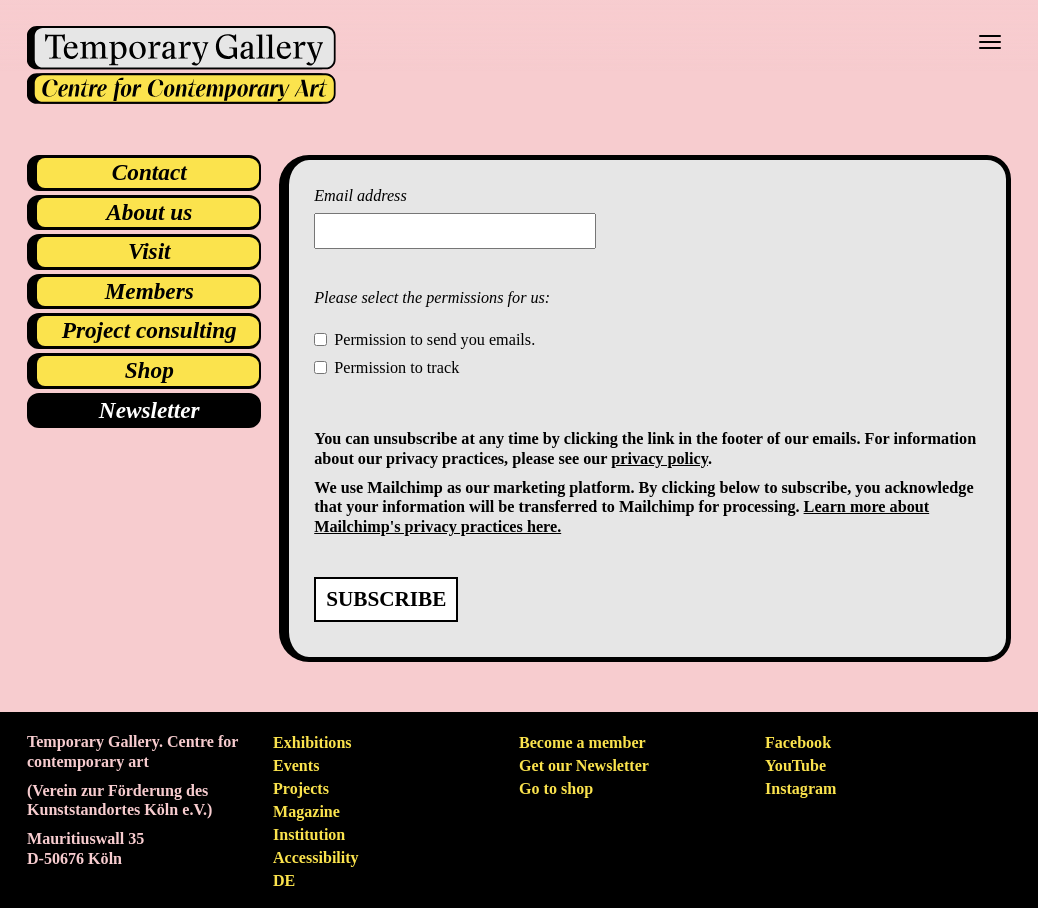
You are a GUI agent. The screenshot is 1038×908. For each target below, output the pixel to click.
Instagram (800, 788)
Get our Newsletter (584, 765)
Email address (360, 196)
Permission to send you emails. (434, 340)
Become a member (582, 742)
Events (296, 765)
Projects (301, 788)
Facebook (798, 742)
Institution (309, 834)
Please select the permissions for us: (432, 298)
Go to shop (556, 788)
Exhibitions (312, 742)
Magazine (306, 811)
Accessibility (316, 857)
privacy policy (659, 459)
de (284, 880)
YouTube (795, 765)
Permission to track (396, 368)
